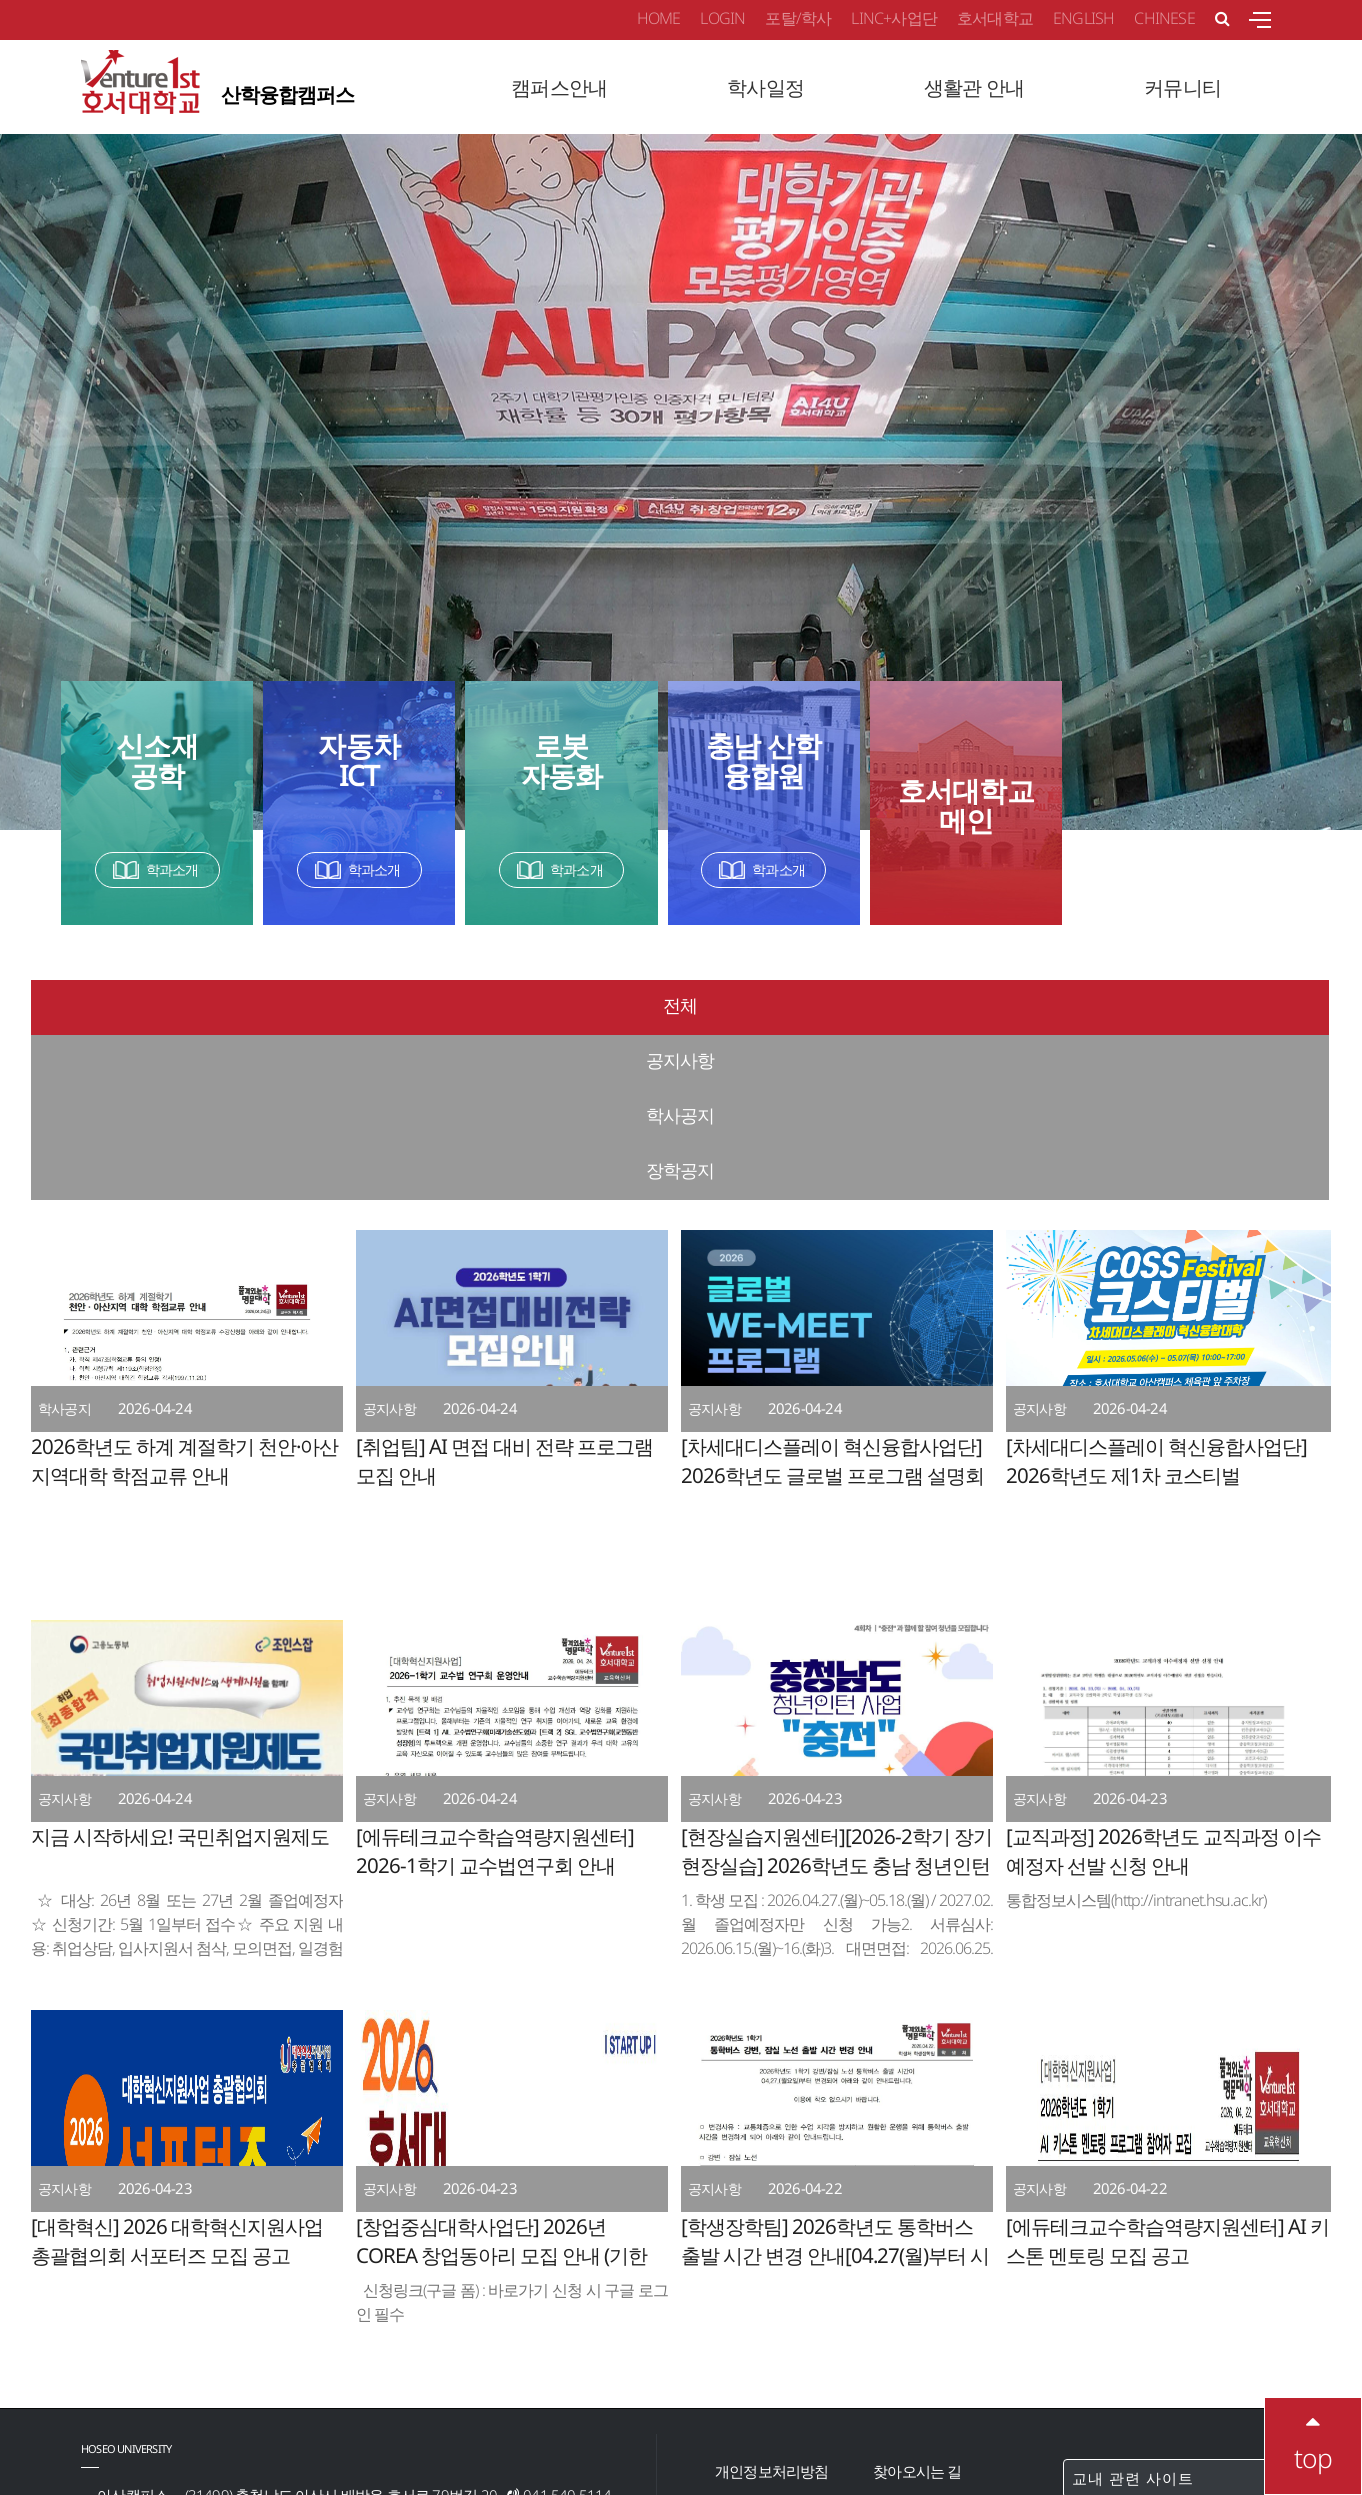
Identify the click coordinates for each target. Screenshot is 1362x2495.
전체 (192, 1005)
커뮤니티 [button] (1182, 87)
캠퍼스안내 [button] (559, 87)
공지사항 (517, 1005)
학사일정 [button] (765, 87)
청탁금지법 (908, 2373)
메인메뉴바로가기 (0, 0)
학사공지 (842, 1005)
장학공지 (1167, 1005)
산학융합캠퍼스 (217, 85)
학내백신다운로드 (772, 2373)
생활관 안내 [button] (974, 87)
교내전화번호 (915, 2339)
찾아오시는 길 (917, 2306)
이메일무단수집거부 (779, 2339)
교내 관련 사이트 (1176, 2313)
